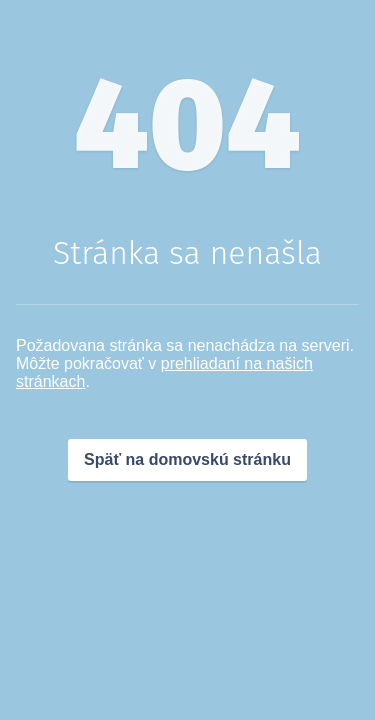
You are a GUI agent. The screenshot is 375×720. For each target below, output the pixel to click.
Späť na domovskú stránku (187, 459)
